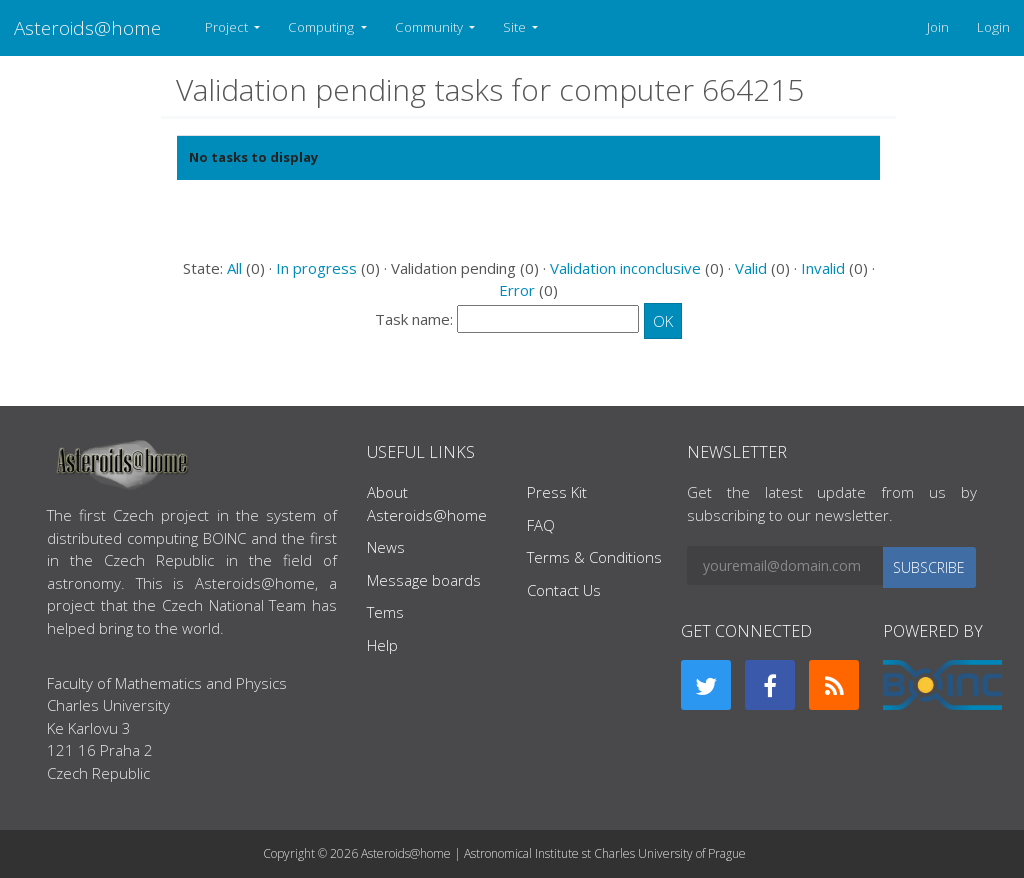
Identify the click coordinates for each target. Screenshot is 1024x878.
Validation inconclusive (625, 268)
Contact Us (564, 590)
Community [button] (430, 27)
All (234, 268)
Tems (385, 612)
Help (382, 645)
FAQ (541, 525)
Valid (751, 268)
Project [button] (228, 27)
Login (993, 27)
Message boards (424, 580)
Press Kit (557, 492)
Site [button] (516, 27)
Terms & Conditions (594, 557)
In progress (316, 268)
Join (938, 27)
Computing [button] (322, 27)
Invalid (823, 268)
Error (517, 290)
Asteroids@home (87, 27)
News (386, 547)
